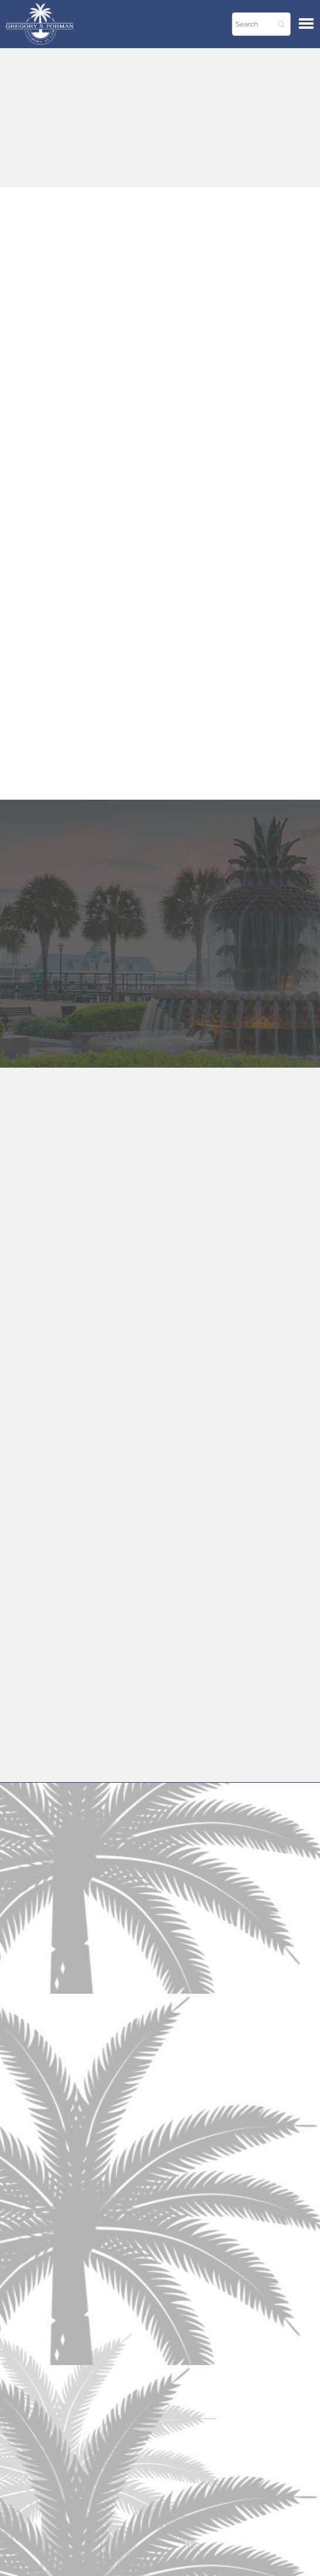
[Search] (261, 24)
